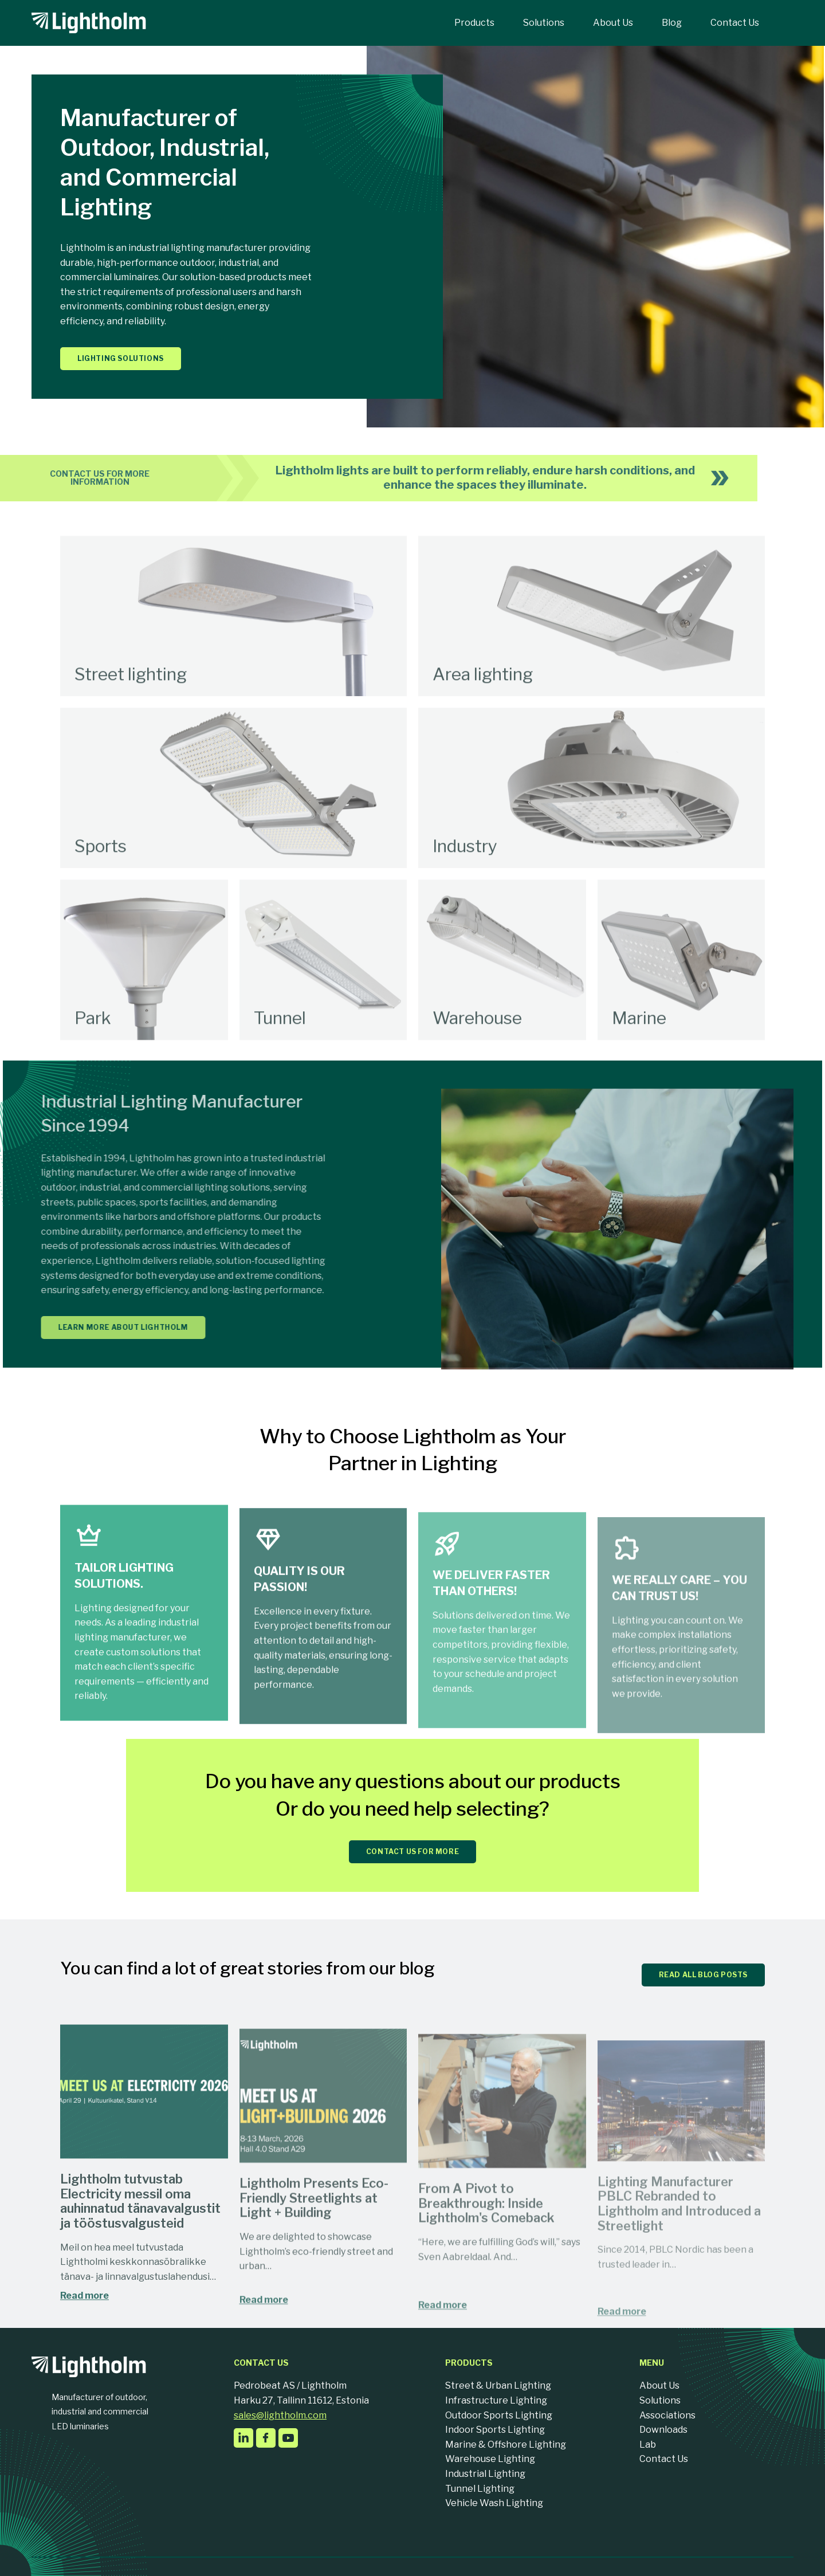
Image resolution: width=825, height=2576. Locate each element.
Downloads (663, 2429)
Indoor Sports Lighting (495, 2429)
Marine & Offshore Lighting (505, 2444)
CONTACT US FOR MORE (412, 1851)
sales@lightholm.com (280, 2415)
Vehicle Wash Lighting (494, 2503)
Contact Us (663, 2458)
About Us (659, 2385)
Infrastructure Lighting (496, 2400)
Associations (667, 2415)
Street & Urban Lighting (498, 2385)
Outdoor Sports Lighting (498, 2415)
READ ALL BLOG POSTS (703, 1974)
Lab (647, 2444)
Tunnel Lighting (479, 2488)
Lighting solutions (120, 358)
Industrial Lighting (485, 2473)
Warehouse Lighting (490, 2458)
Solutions (660, 2400)
